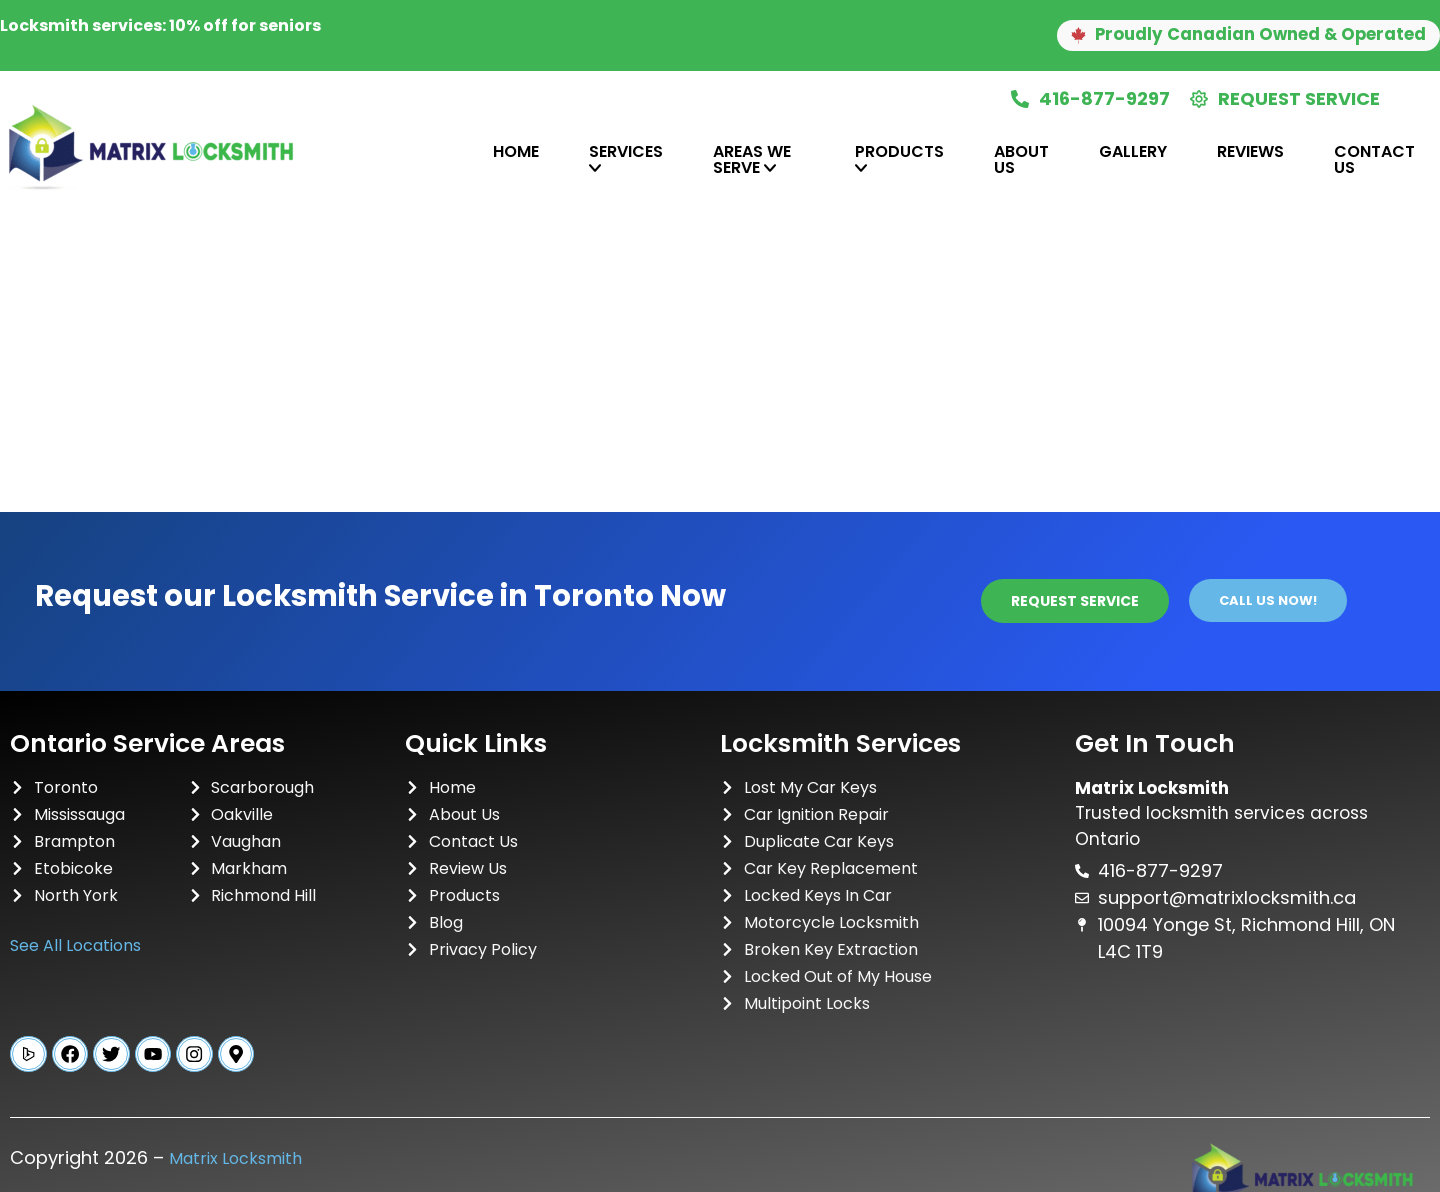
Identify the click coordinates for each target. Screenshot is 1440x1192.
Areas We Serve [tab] (752, 159)
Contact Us (1374, 159)
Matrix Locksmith (235, 1162)
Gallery (1133, 151)
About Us (1021, 159)
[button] (1229, 36)
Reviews (1250, 151)
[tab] (443, 160)
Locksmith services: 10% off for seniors (160, 25)
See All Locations (75, 945)
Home (516, 151)
